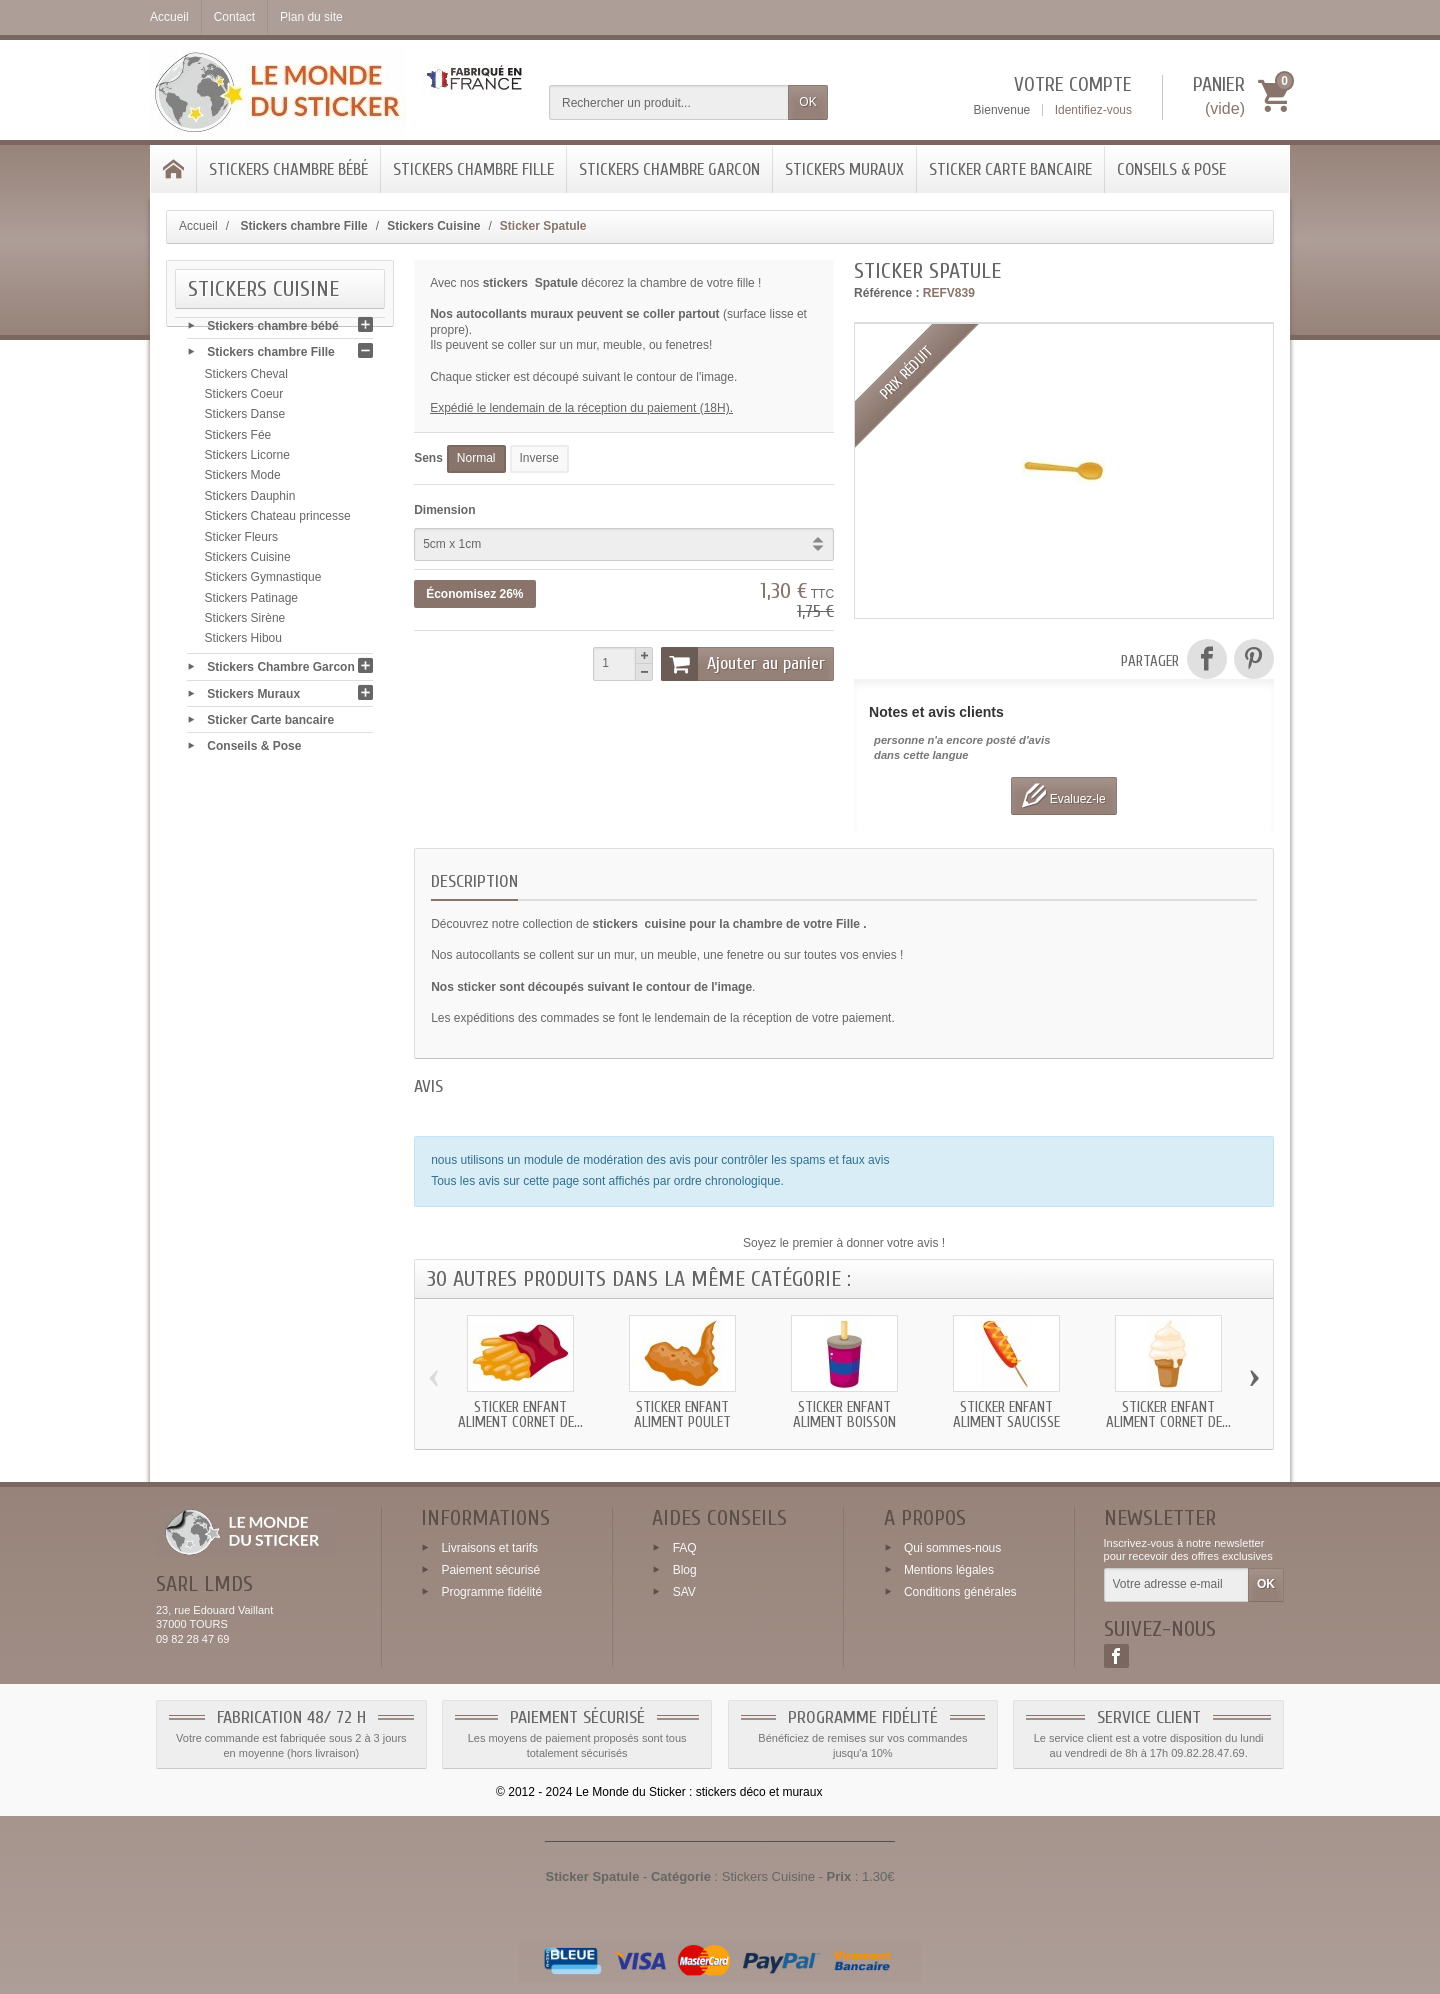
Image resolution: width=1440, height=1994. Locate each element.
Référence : (886, 293)
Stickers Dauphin (250, 500)
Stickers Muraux (844, 169)
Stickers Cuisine (248, 561)
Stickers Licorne (247, 459)
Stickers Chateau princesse (278, 520)
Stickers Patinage (251, 602)
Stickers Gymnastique (263, 582)
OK (807, 102)
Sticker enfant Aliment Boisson (844, 1415)
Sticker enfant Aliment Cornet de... (520, 1415)
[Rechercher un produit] (669, 102)
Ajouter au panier (743, 664)
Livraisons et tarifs (489, 1548)
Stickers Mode (243, 480)
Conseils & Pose (1171, 169)
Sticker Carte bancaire (1010, 169)
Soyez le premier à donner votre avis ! (844, 1243)
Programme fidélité (491, 1592)
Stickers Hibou (243, 643)
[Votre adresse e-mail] (1176, 1585)
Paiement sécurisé (490, 1570)
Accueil (198, 226)
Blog (685, 1570)
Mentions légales (949, 1570)
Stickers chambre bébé (288, 169)
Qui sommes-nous (952, 1548)
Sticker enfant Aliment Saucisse (1006, 1415)
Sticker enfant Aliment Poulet (682, 1415)
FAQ (685, 1548)
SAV (684, 1592)
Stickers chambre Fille (473, 169)
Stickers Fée (238, 439)
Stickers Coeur (244, 398)
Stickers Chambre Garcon (669, 169)
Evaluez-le (1063, 795)
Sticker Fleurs (241, 541)
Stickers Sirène (245, 622)
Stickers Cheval (246, 378)
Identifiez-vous (1093, 110)
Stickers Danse (245, 419)
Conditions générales (960, 1592)
